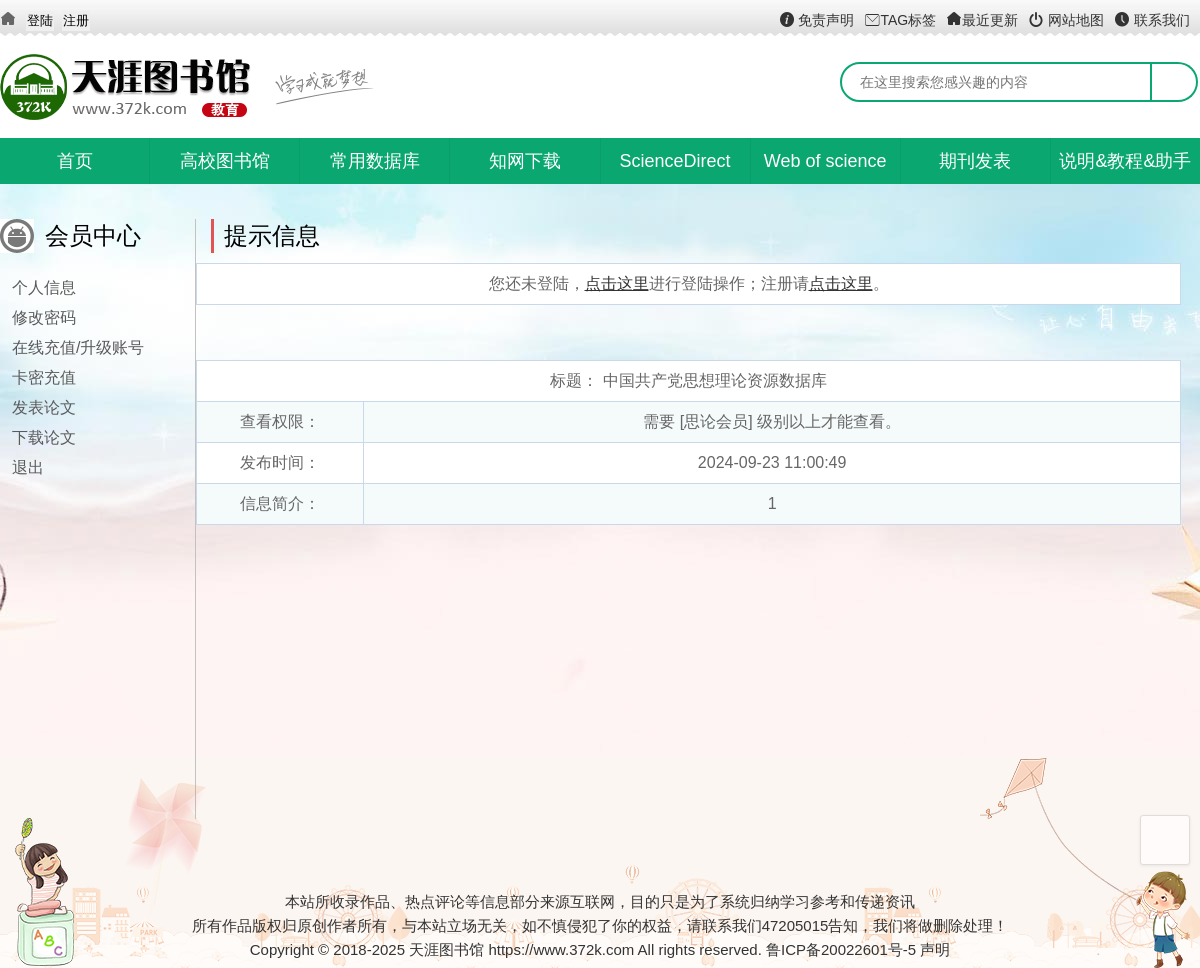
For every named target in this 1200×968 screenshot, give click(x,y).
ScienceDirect (675, 161)
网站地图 (1066, 20)
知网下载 (525, 161)
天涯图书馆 (446, 949)
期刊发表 (975, 161)
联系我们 (1152, 20)
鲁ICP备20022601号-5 (841, 949)
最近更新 (982, 20)
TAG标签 (900, 20)
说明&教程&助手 (1125, 161)
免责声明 (817, 20)
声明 (935, 949)
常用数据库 (375, 161)
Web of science (825, 161)
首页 (75, 161)
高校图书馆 (225, 161)
